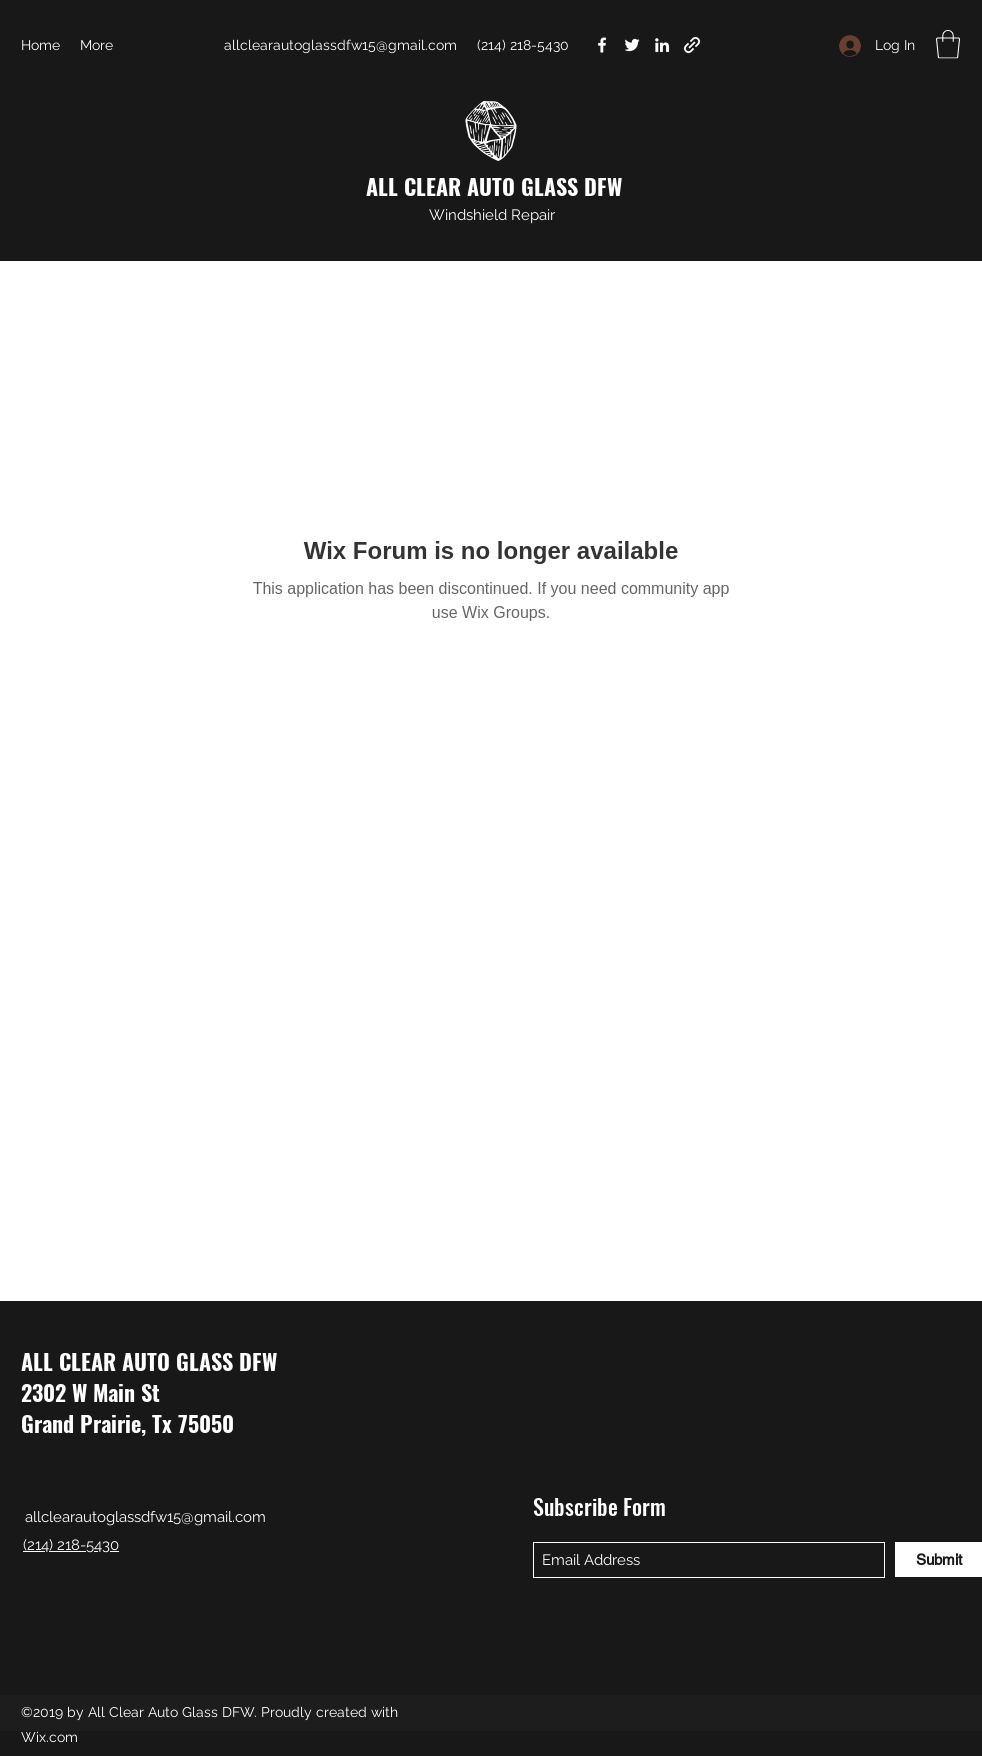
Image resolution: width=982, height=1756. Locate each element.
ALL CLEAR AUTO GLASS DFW (494, 186)
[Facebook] (602, 45)
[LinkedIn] (662, 45)
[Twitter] (632, 45)
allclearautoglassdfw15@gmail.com (340, 45)
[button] (948, 44)
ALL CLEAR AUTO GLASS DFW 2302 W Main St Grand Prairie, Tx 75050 (149, 1392)
